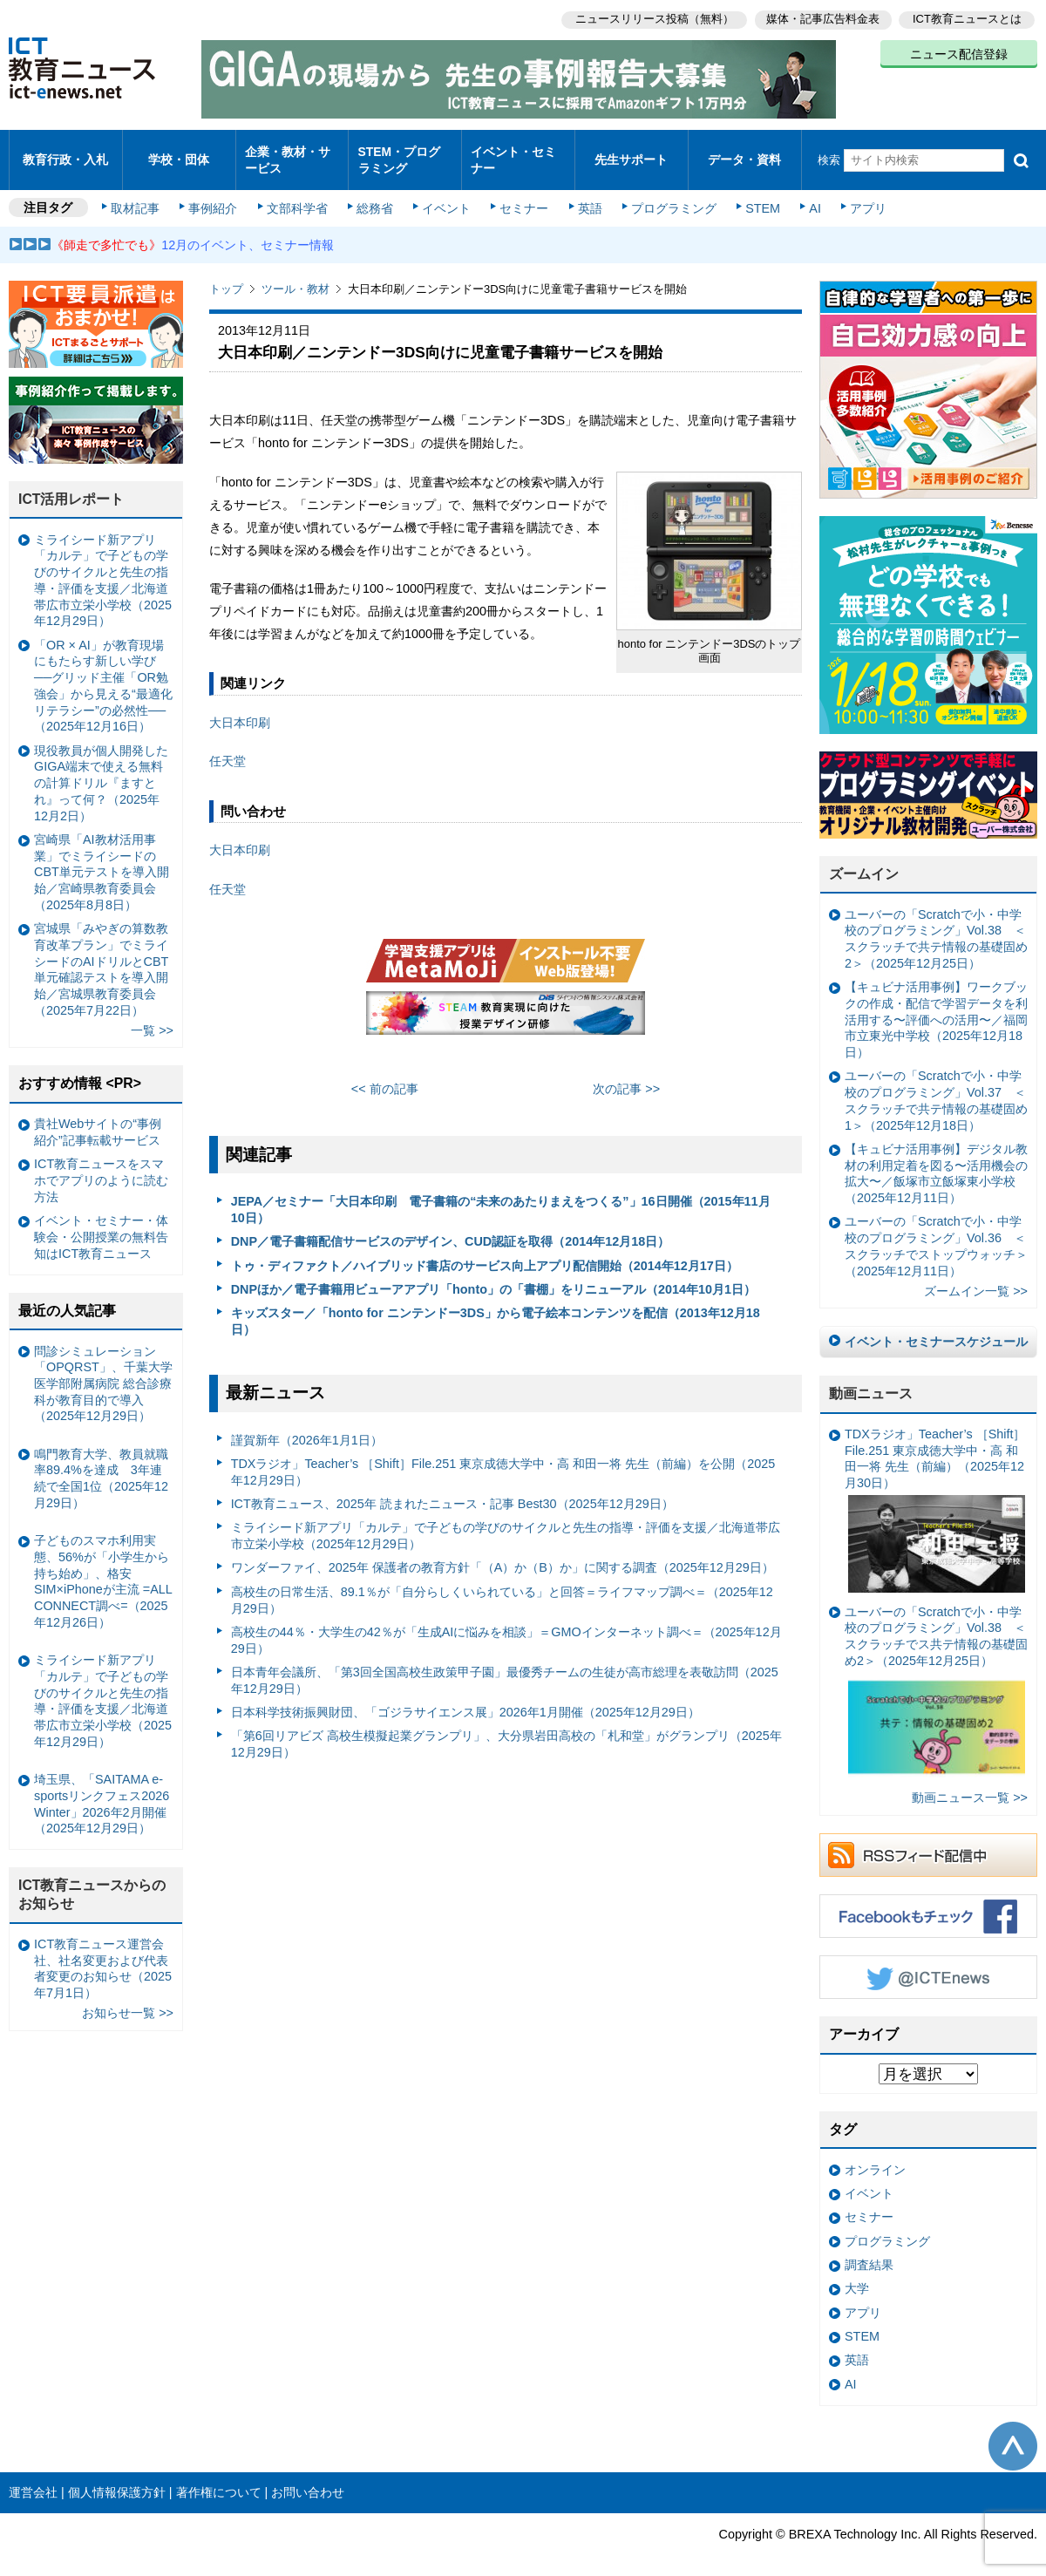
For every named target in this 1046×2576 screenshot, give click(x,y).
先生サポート (631, 152)
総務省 (375, 194)
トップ (226, 274)
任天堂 (227, 746)
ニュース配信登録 (959, 52)
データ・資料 (744, 152)
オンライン (875, 2155)
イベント (445, 194)
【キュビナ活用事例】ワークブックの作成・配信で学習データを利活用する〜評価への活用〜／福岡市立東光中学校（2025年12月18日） (936, 1004)
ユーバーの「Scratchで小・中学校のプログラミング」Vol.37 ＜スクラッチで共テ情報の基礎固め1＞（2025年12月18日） (936, 1085)
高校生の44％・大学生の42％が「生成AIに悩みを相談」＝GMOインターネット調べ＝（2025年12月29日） (506, 1625)
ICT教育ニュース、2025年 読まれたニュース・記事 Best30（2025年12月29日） (452, 1489)
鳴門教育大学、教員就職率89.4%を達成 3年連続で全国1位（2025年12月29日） (101, 1463)
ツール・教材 (295, 274)
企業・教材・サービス (287, 152)
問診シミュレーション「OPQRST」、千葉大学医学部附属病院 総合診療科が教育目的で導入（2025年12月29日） (103, 1368)
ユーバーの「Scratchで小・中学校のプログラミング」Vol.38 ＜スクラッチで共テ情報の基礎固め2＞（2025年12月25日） (936, 924)
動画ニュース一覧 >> (970, 1783)
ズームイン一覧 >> (976, 1276)
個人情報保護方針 (117, 2477)
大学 (857, 2273)
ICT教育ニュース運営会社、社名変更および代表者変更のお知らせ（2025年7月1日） (103, 1953)
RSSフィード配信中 (928, 1840)
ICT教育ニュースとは (967, 17)
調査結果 (869, 2250)
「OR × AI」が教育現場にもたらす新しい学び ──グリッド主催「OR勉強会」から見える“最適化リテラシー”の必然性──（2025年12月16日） (103, 671)
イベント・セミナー (513, 152)
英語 (586, 194)
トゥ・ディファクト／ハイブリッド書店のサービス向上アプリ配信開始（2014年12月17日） (484, 1251)
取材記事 (139, 194)
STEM (755, 194)
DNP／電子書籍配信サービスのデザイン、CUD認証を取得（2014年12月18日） (450, 1227)
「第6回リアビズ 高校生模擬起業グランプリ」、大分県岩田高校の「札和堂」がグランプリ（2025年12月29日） (506, 1729)
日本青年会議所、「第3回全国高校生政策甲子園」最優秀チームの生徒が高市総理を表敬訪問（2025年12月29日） (504, 1665)
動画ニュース (871, 1378)
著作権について (219, 2477)
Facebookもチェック (928, 1901)
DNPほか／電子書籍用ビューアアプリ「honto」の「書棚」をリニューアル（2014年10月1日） (493, 1274)
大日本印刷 (239, 708)
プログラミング (667, 194)
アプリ (858, 194)
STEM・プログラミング (405, 152)
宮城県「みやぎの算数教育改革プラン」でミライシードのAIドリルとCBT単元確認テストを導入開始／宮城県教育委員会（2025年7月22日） (101, 955)
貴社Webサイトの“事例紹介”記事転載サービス (97, 1117)
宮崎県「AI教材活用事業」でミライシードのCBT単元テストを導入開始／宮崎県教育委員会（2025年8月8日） (101, 857)
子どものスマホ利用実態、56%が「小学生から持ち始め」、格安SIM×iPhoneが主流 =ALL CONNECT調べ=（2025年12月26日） (103, 1566)
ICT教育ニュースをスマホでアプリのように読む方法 (101, 1165)
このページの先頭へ (1012, 2431)
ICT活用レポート (71, 484)
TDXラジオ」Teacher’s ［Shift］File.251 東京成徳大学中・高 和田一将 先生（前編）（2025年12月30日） (935, 1495)
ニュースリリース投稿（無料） (650, 17)
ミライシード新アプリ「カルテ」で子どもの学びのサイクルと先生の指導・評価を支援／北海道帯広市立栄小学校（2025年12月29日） (505, 1520)
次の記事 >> (626, 1074)
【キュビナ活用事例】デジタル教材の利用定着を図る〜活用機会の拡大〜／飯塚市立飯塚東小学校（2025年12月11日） (936, 1158)
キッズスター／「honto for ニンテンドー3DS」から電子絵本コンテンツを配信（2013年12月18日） (495, 1306)
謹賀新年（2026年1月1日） (307, 1425)
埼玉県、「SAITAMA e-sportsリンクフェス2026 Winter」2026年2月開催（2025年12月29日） (101, 1788)
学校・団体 (179, 152)
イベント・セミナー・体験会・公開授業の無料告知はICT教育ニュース (101, 1222)
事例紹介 (216, 194)
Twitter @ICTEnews (928, 1962)
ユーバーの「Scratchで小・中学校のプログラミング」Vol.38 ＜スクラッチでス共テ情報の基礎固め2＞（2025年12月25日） (936, 1678)
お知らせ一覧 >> (127, 1998)
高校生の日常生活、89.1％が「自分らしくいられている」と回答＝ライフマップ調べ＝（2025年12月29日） (502, 1585)
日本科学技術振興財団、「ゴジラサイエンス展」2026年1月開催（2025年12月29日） (465, 1697)
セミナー (521, 194)
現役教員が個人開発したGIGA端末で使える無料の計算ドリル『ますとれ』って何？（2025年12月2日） (101, 767)
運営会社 (33, 2477)
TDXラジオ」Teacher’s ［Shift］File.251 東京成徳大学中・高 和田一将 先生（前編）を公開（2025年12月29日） (503, 1457)
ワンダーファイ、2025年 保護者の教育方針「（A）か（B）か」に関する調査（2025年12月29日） (502, 1553)
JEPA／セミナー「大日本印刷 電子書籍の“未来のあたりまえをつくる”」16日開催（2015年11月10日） (501, 1194)
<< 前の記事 (384, 1074)
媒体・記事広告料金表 (821, 17)
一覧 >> (152, 1016)
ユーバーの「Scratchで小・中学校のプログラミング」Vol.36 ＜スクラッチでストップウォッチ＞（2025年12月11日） (936, 1231)
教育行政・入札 (65, 152)
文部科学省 (298, 194)
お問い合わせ (307, 2477)
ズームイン (864, 859)
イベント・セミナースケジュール (936, 1327)
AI (806, 194)
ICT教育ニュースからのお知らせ (92, 1879)
